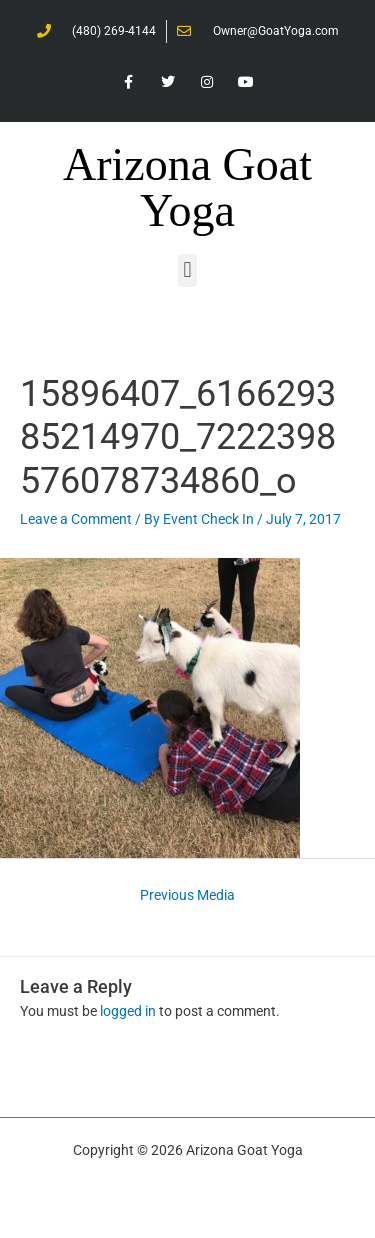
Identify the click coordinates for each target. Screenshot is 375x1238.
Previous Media (187, 895)
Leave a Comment (76, 519)
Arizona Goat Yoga (187, 187)
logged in (128, 1011)
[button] (187, 270)
